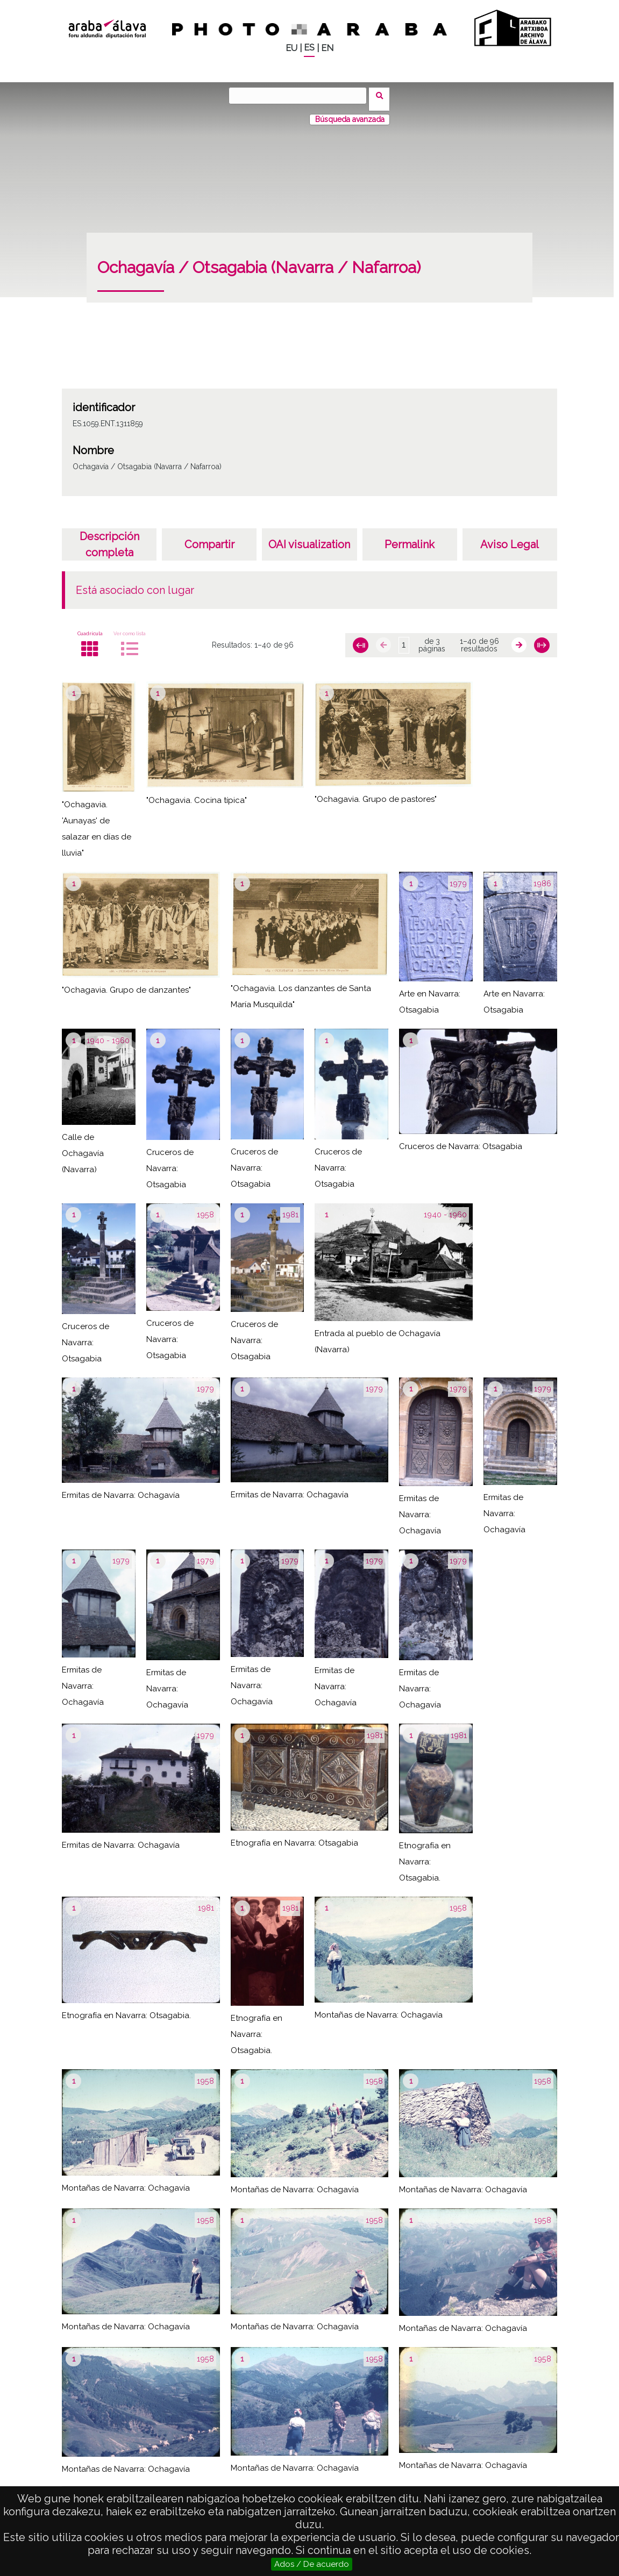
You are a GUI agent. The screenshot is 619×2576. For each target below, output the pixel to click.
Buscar (383, 95)
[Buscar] (301, 95)
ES (309, 47)
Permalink (410, 537)
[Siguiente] (518, 637)
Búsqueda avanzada (350, 112)
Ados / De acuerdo (311, 2564)
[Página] (404, 638)
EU (291, 48)
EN (327, 48)
